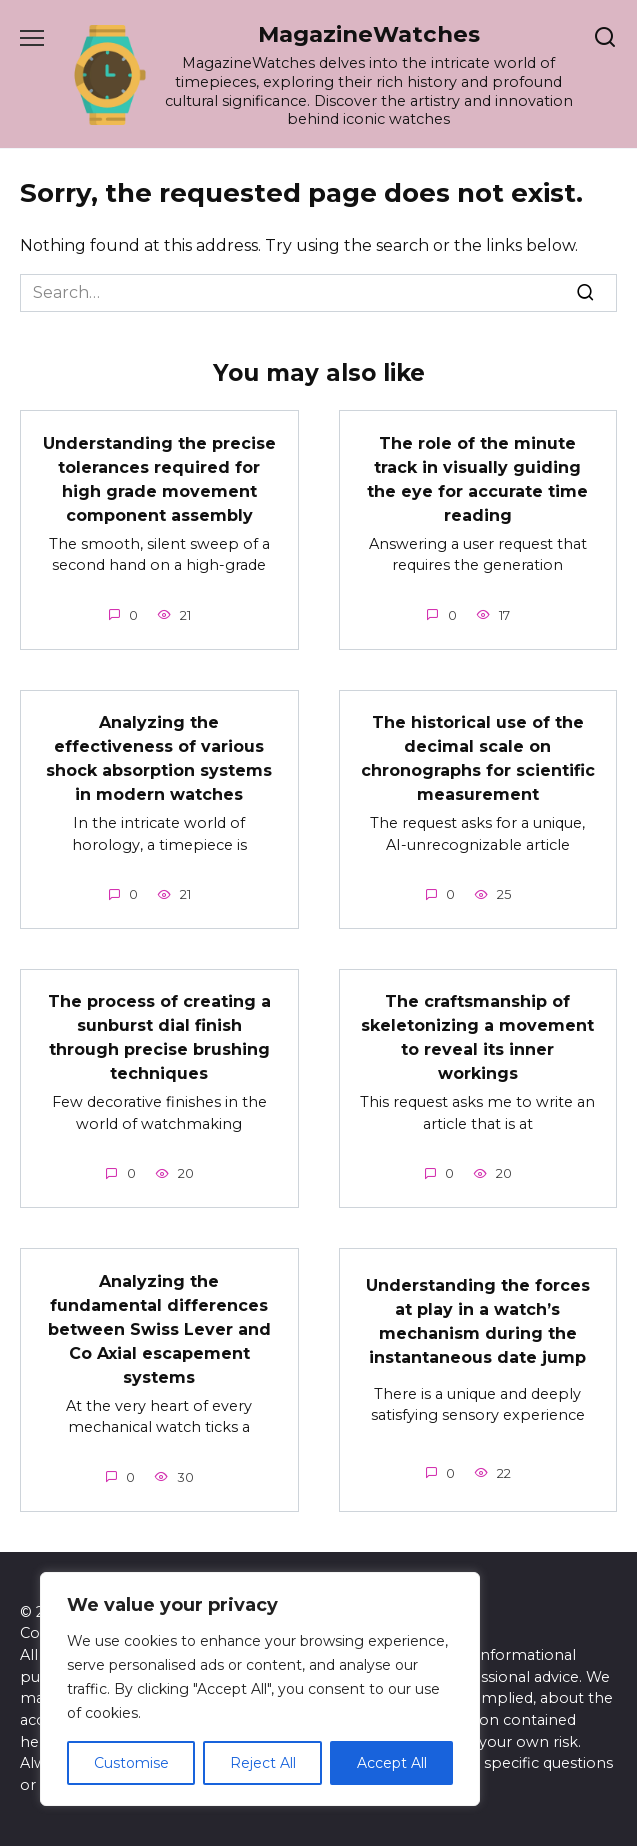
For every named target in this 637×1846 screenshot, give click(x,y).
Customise (131, 1763)
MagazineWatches (369, 34)
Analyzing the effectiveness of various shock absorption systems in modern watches (159, 758)
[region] (260, 1689)
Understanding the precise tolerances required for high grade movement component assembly (159, 478)
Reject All (263, 1763)
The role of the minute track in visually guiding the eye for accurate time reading (477, 478)
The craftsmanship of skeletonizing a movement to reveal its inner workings (477, 1037)
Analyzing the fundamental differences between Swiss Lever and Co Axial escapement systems (159, 1328)
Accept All (392, 1763)
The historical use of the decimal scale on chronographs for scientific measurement (478, 758)
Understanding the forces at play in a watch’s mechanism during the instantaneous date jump (478, 1320)
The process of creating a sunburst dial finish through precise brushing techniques (159, 1037)
